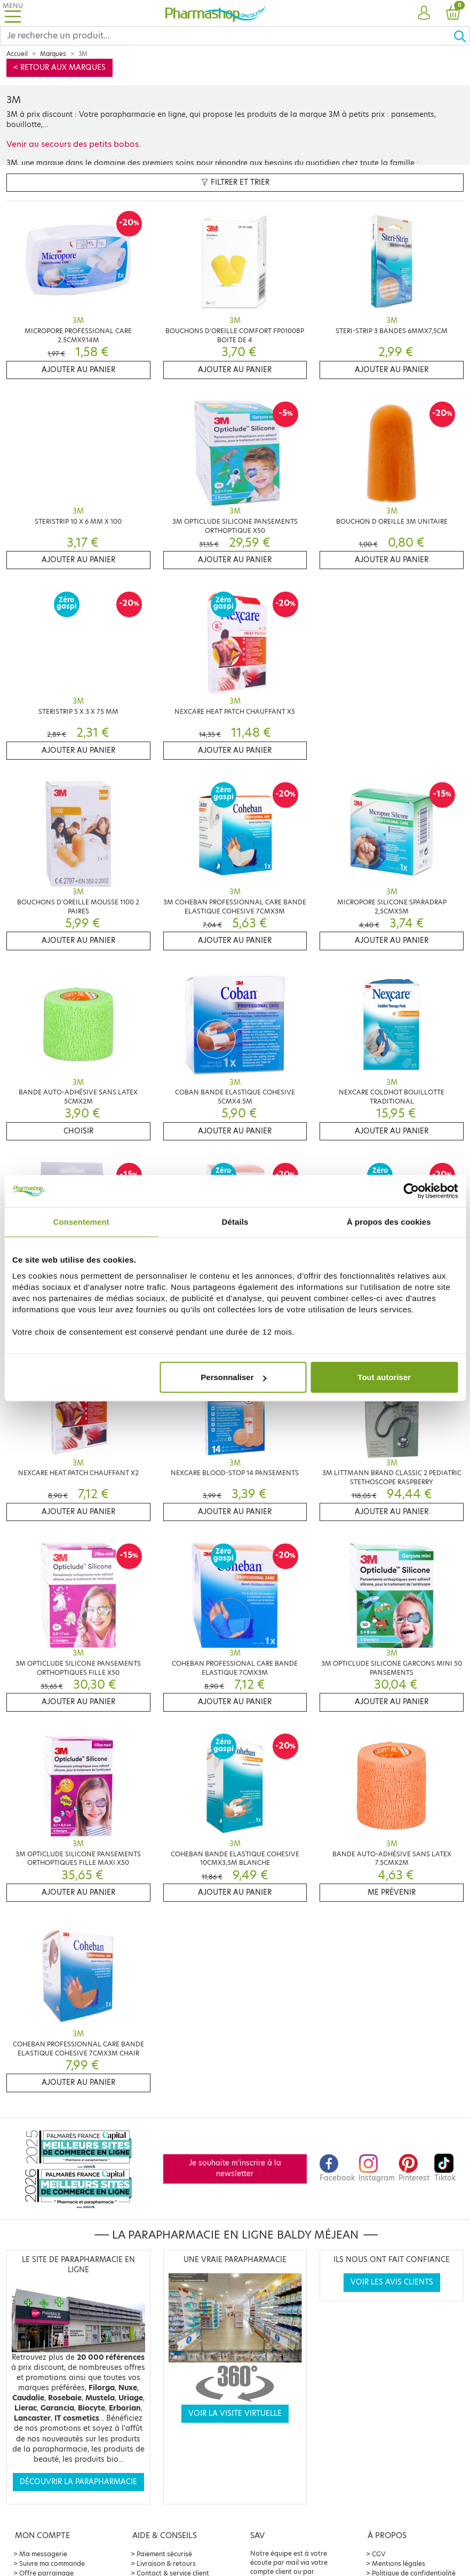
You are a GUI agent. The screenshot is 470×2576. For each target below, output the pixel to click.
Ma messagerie (43, 2553)
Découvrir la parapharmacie (78, 2482)
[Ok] (461, 35)
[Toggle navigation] (13, 13)
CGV (379, 2553)
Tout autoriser (384, 1377)
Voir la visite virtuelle (235, 2413)
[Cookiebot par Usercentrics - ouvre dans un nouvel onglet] (411, 1191)
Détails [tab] (235, 1221)
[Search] (226, 35)
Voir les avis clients (391, 2282)
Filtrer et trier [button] (235, 182)
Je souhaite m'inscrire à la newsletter (235, 2168)
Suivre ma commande (52, 2563)
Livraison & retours (166, 2563)
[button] (423, 13)
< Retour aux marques (59, 67)
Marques (53, 54)
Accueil (17, 54)
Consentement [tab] (81, 1221)
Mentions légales (398, 2563)
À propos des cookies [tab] (389, 1221)
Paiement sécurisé (164, 2553)
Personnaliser (233, 1377)
